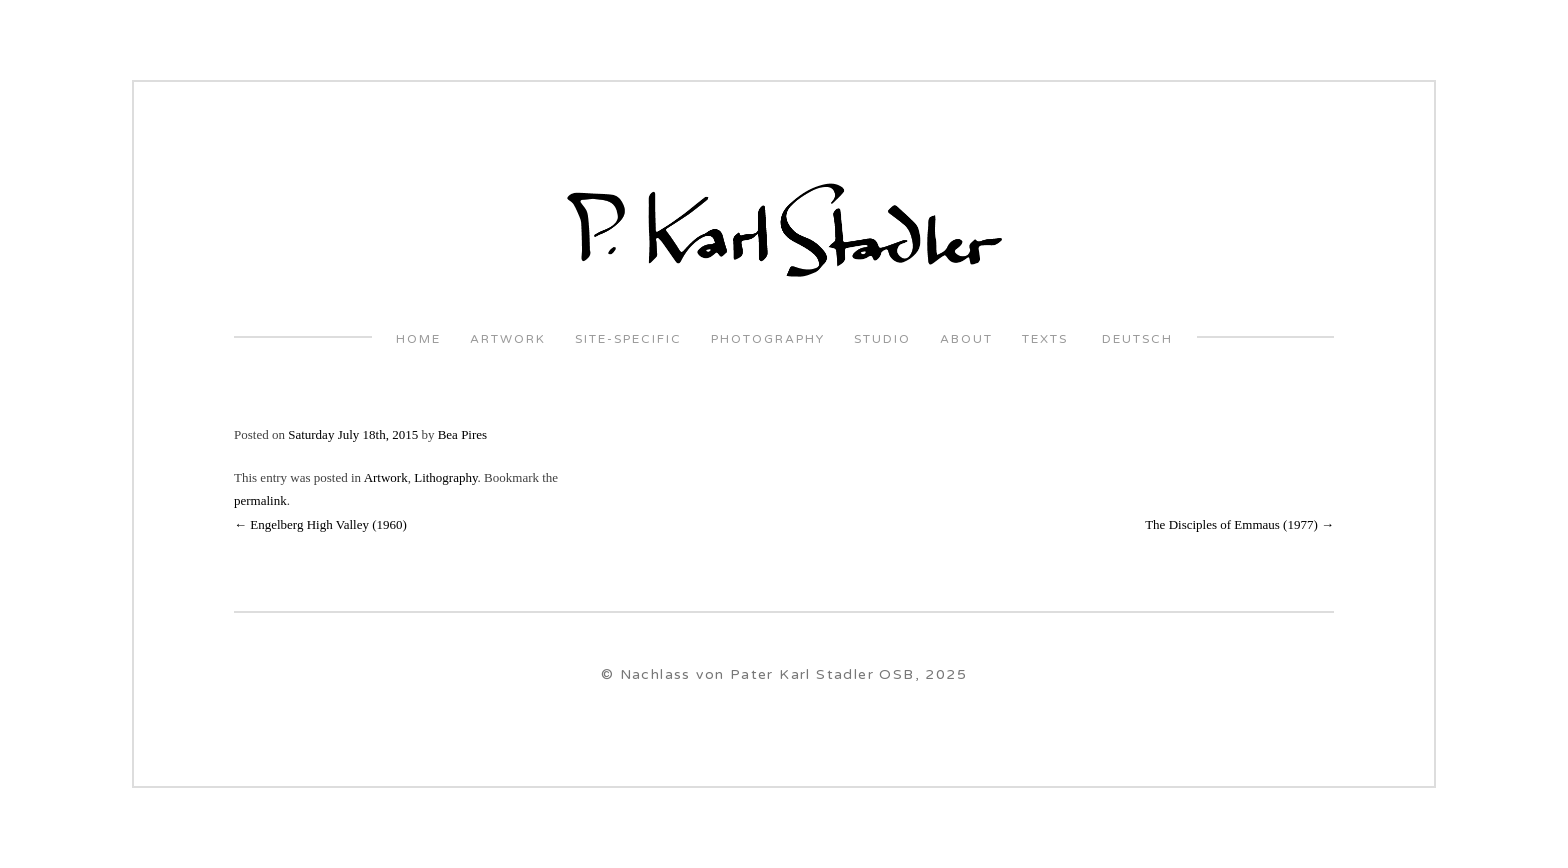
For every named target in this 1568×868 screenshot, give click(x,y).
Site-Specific (628, 339)
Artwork (508, 339)
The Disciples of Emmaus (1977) (1239, 524)
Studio (882, 339)
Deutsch (1135, 339)
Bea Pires (462, 434)
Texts (1045, 339)
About (966, 339)
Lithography (445, 477)
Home (418, 339)
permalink (260, 500)
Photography (768, 339)
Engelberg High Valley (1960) (320, 524)
